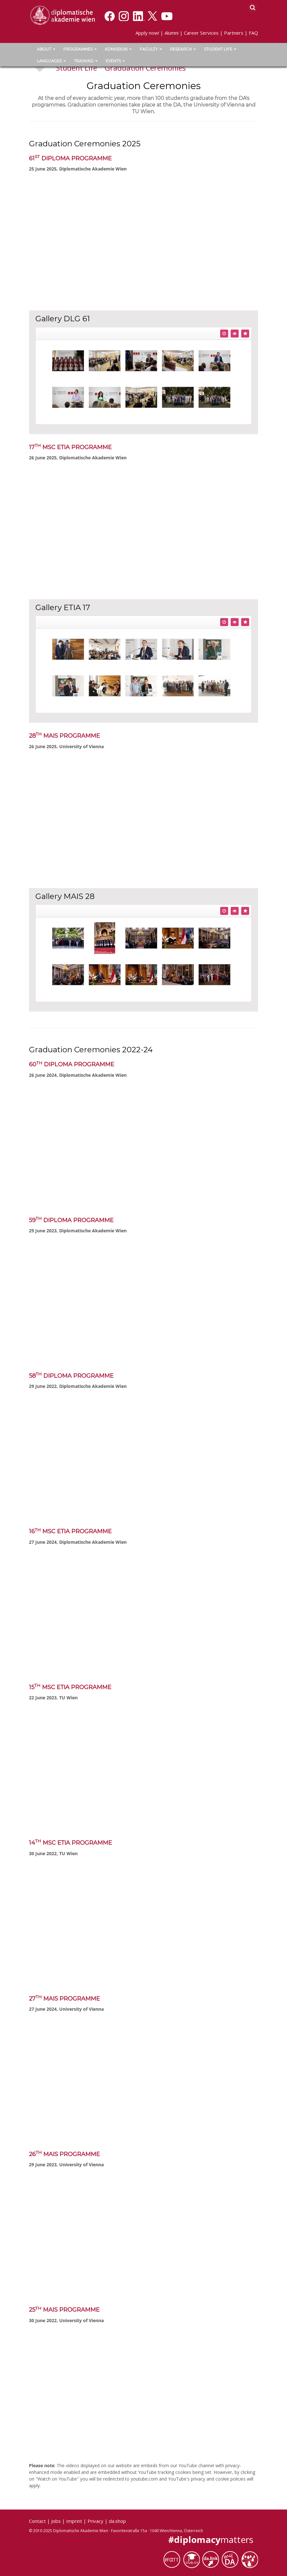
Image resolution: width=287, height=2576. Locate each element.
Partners (233, 33)
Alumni (171, 33)
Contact (37, 2521)
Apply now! (147, 33)
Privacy (95, 2521)
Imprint (74, 2521)
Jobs (56, 2521)
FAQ (253, 33)
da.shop (117, 2521)
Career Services (201, 33)
